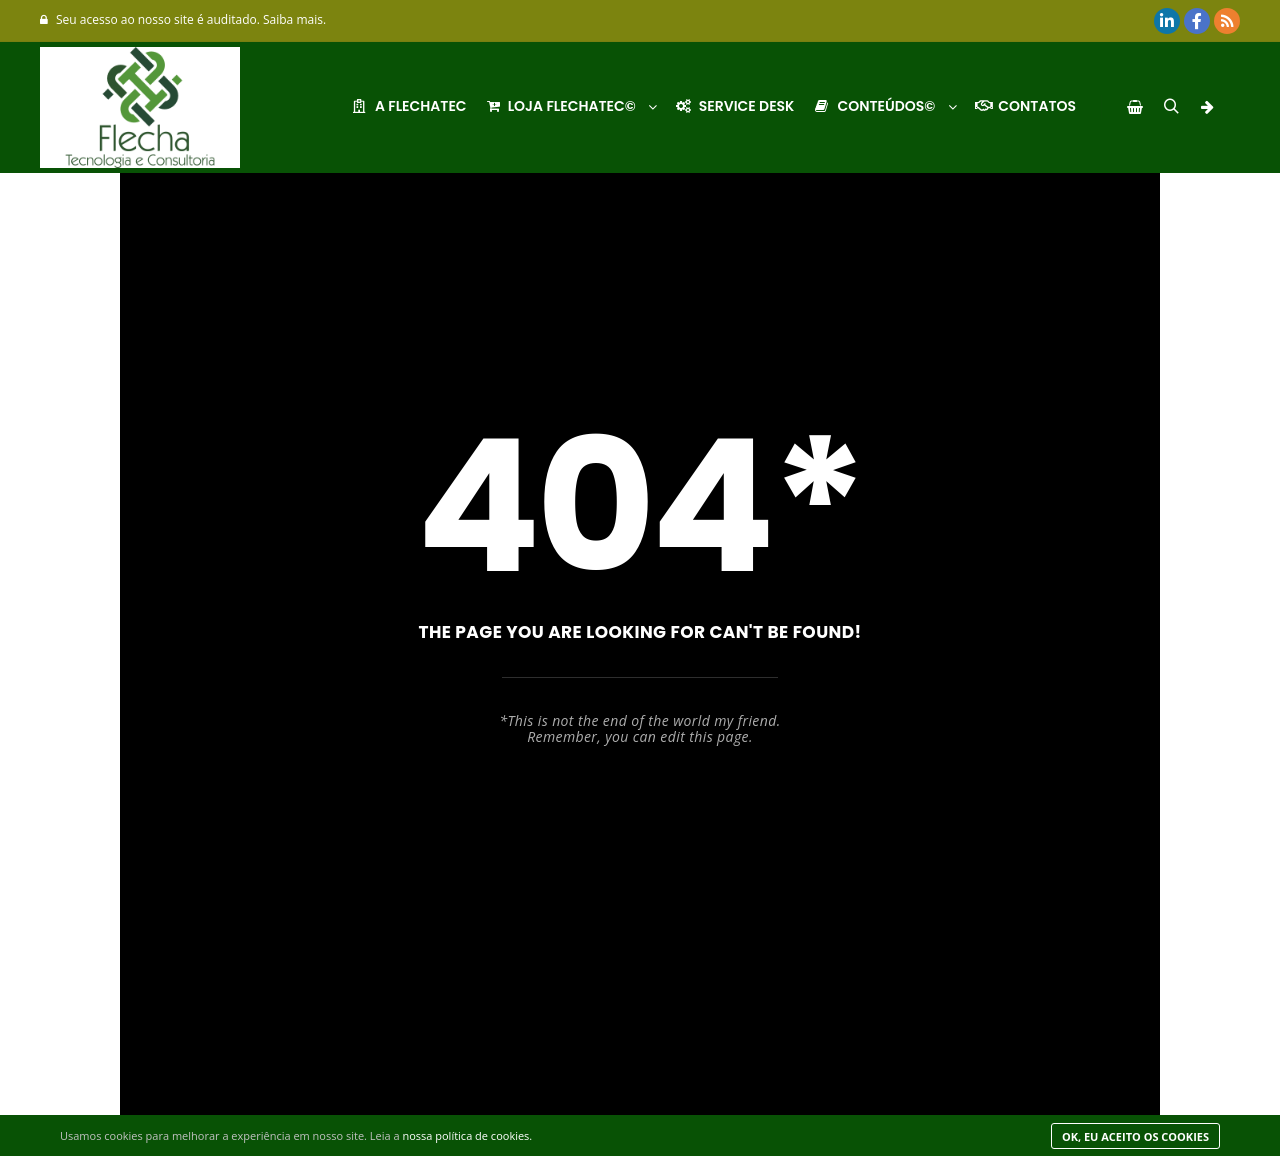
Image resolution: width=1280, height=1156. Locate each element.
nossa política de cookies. (467, 1135)
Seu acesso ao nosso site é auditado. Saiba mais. (183, 19)
